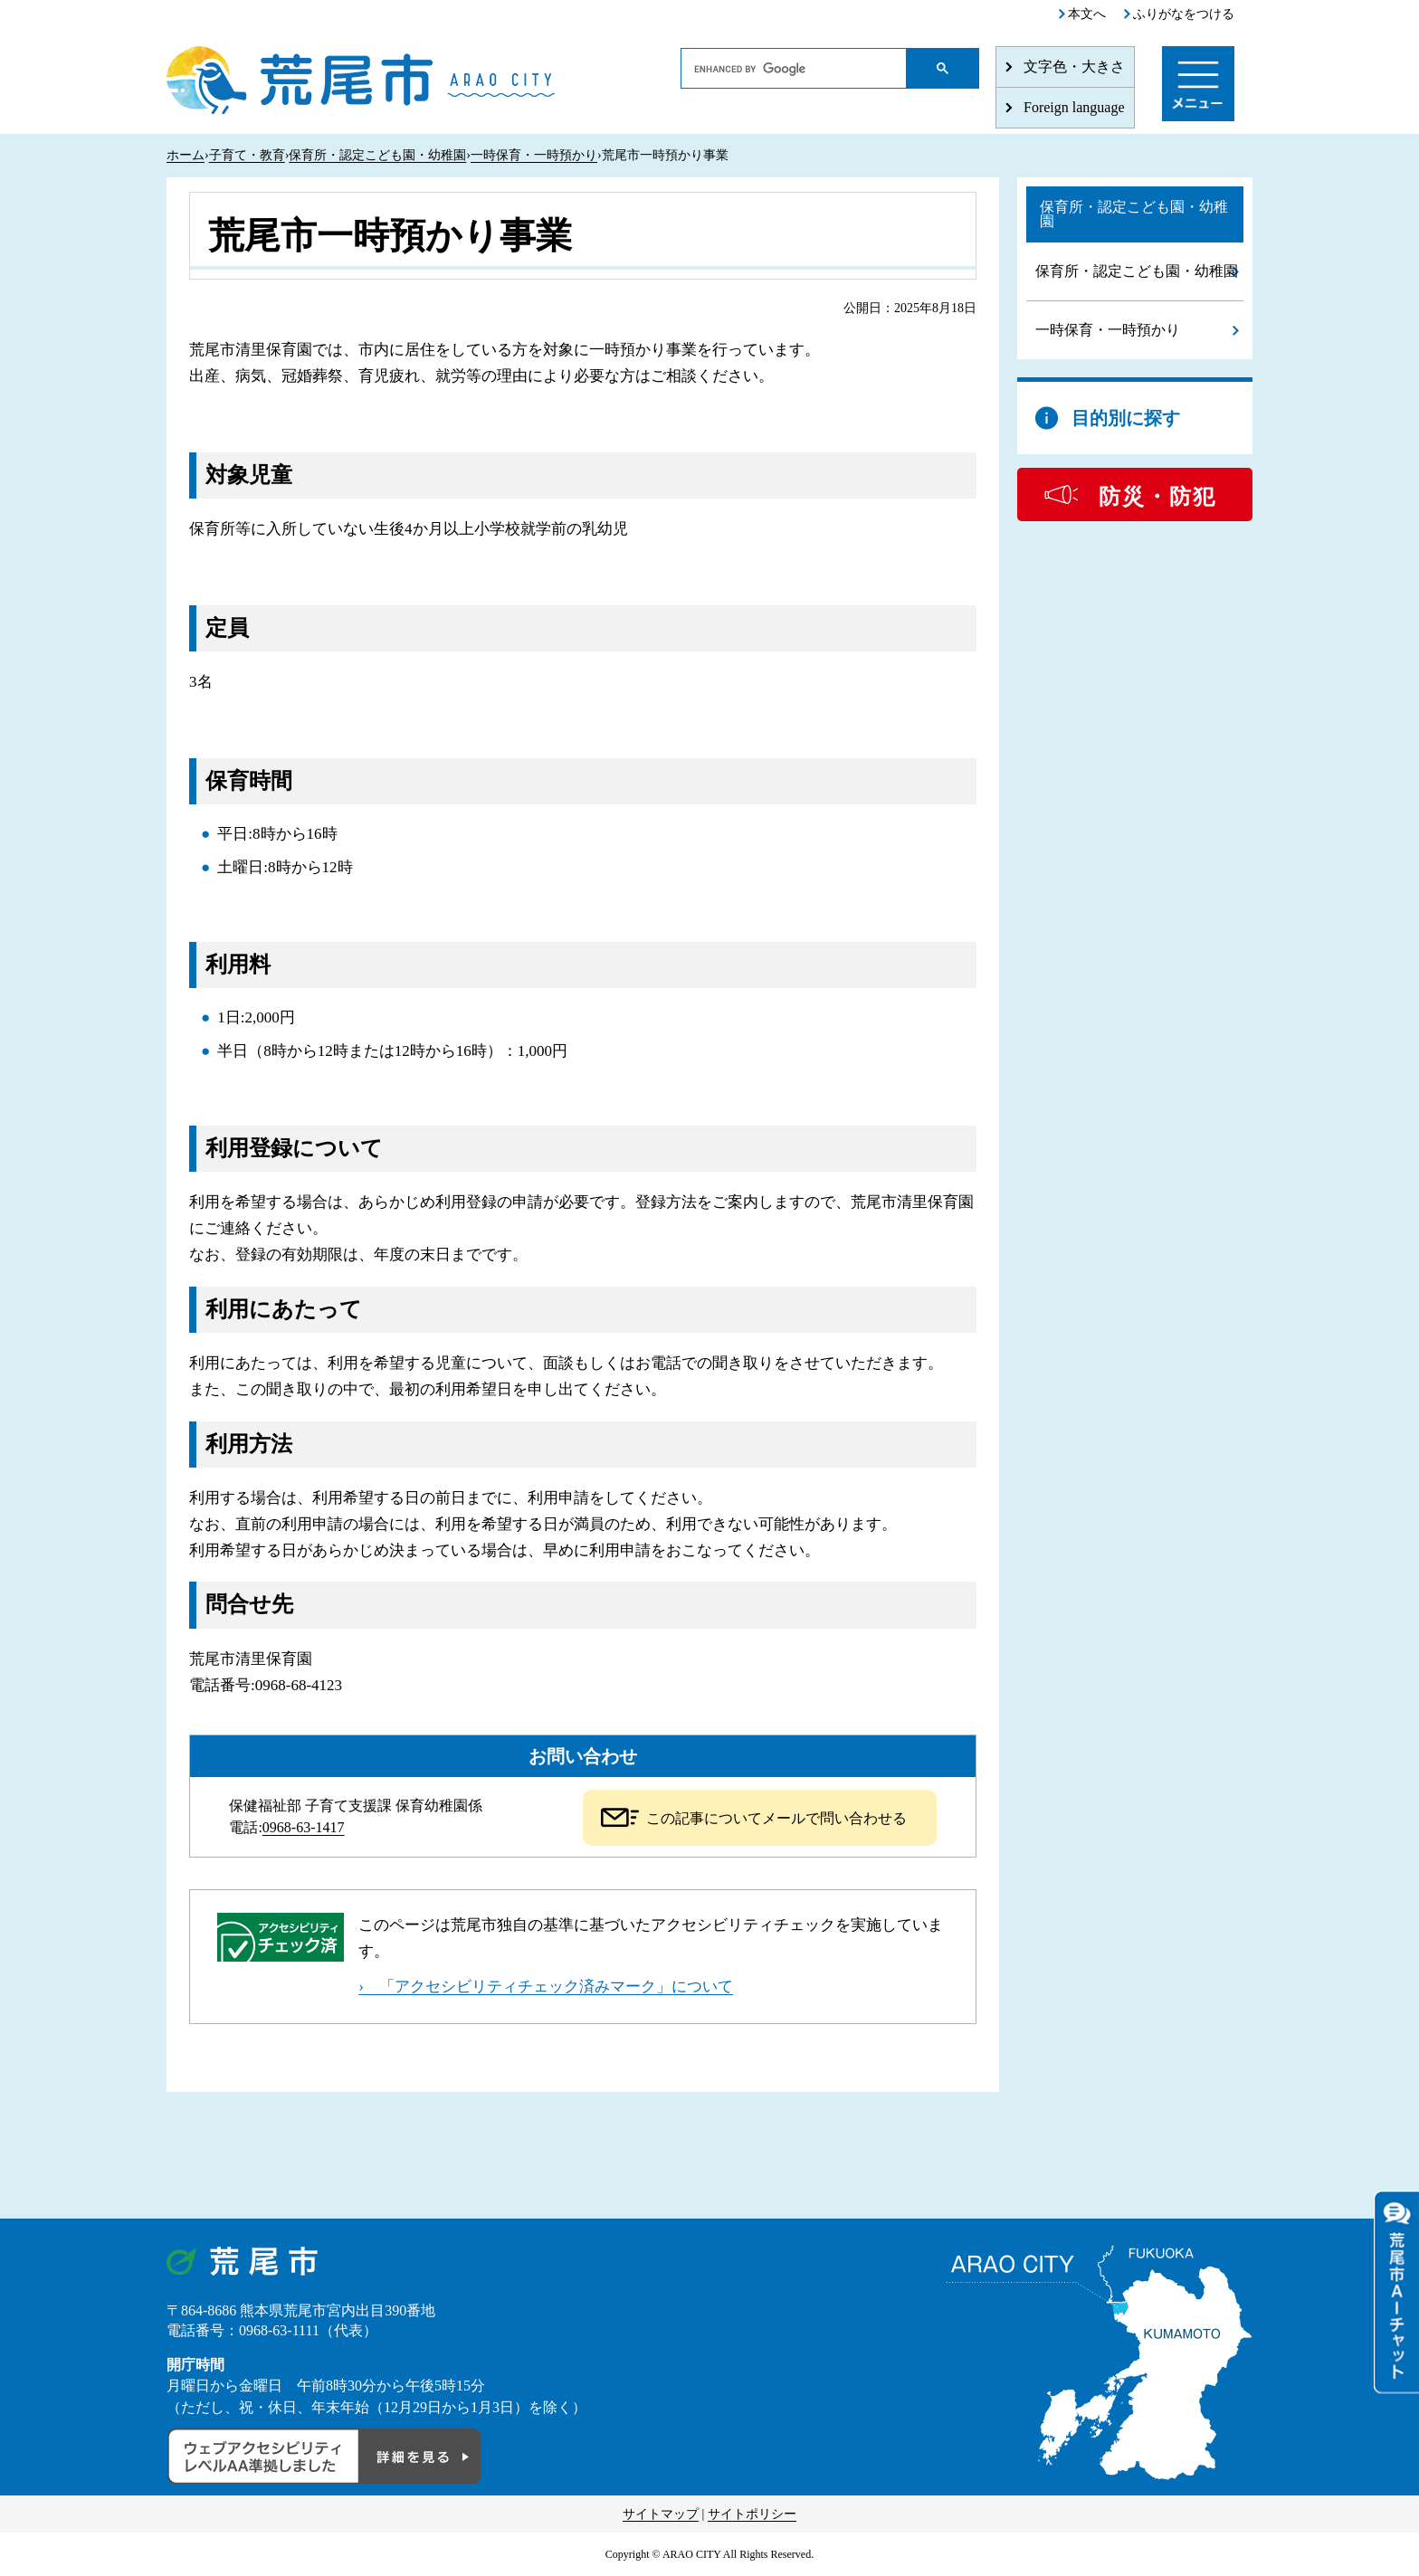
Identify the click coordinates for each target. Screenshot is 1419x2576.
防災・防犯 (1157, 497)
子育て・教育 (247, 155)
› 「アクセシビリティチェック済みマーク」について (545, 1986)
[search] (794, 69)
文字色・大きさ (1074, 66)
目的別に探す (1125, 418)
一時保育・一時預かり (534, 155)
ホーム (186, 155)
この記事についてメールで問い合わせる (776, 1818)
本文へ (1087, 14)
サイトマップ (661, 2514)
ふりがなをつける (1183, 14)
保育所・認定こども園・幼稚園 (377, 155)
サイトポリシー (752, 2514)
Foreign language (1074, 107)
